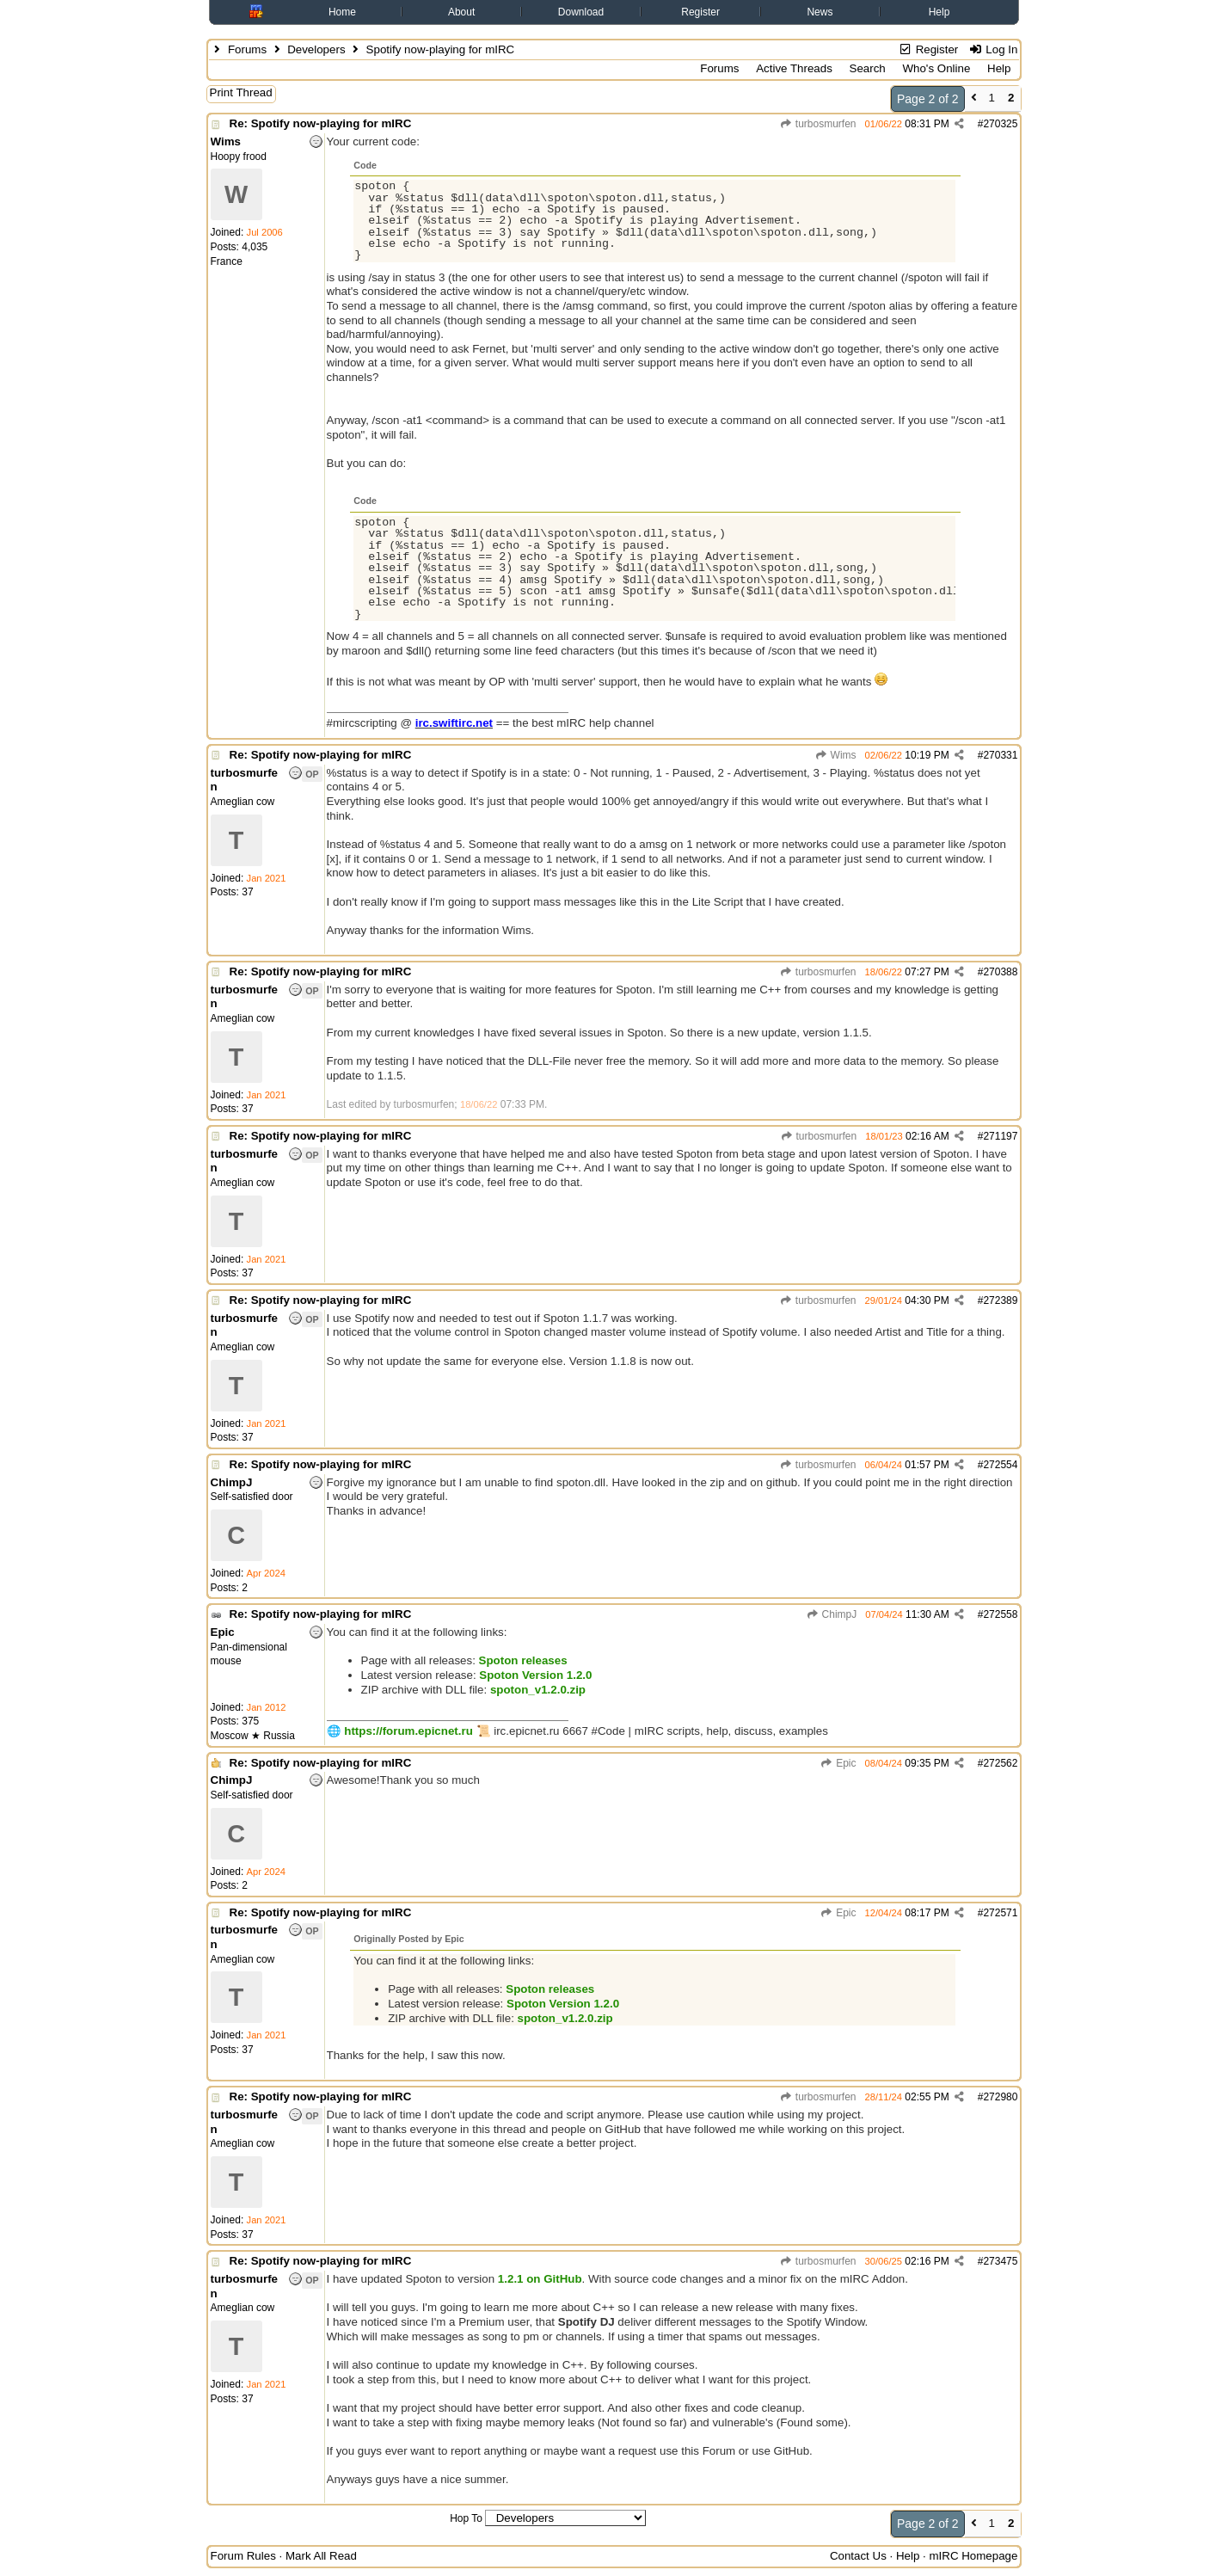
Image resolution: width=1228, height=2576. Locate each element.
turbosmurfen (818, 124)
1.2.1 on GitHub (540, 2278)
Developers (316, 49)
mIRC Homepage (973, 2555)
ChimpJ (831, 1614)
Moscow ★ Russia (253, 1736)
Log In (992, 49)
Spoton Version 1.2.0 (535, 1675)
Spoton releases (523, 1660)
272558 (1000, 1614)
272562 (1000, 1763)
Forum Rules (243, 2555)
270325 (1000, 124)
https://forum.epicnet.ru (408, 1731)
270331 (1000, 755)
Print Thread (241, 92)
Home (342, 12)
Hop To (466, 2518)
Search (868, 68)
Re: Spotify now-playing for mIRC (321, 123)
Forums (247, 49)
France (227, 261)
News (819, 12)
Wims (835, 755)
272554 (1000, 1465)
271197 (1000, 1136)
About (461, 12)
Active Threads (794, 68)
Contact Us (858, 2555)
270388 (1000, 972)
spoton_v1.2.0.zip (538, 1689)
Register (700, 12)
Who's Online (936, 68)
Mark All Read (321, 2555)
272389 (1000, 1300)
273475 (1000, 2261)
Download (581, 12)
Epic (838, 1763)
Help (939, 12)
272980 (1000, 2097)
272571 (1000, 1913)
